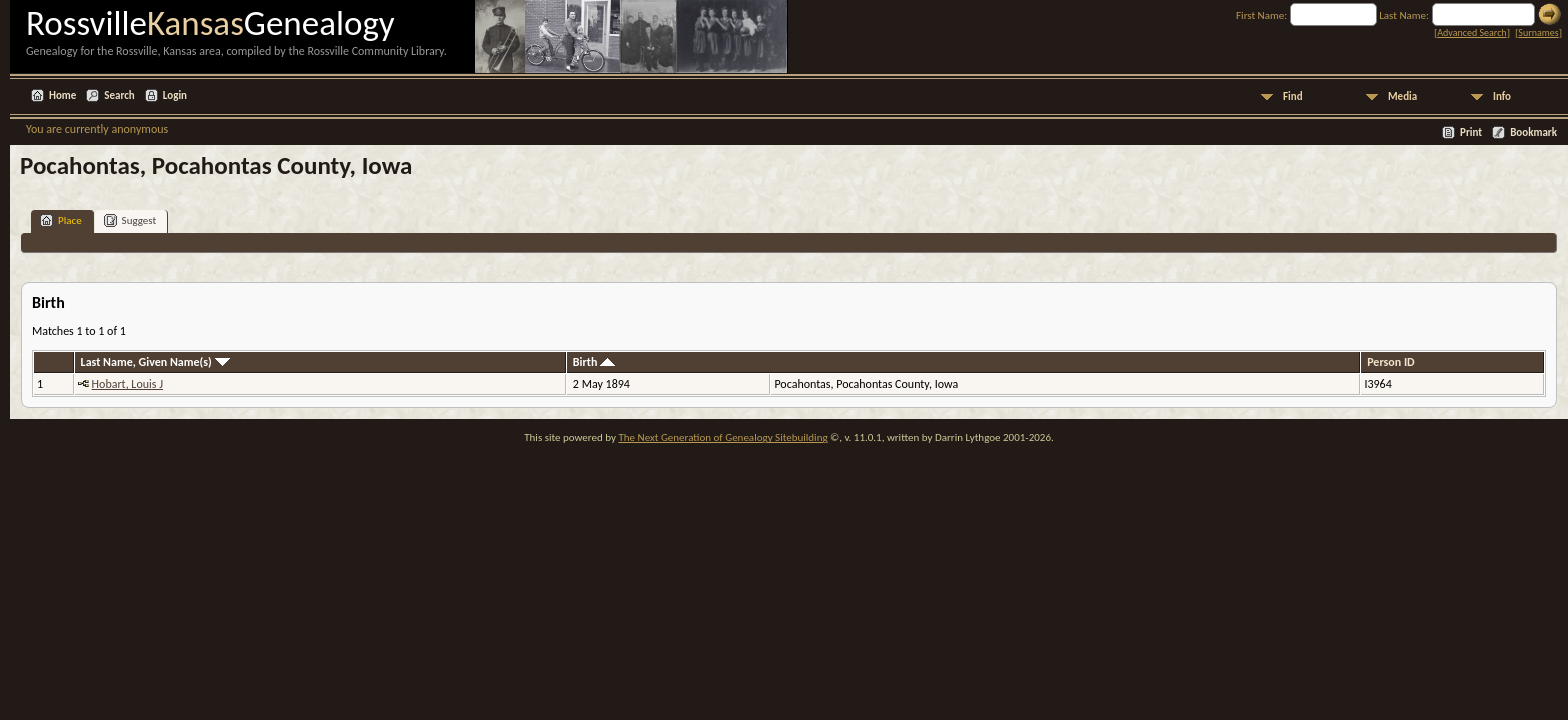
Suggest (130, 220)
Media (1402, 96)
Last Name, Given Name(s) (155, 362)
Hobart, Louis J (127, 384)
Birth (594, 362)
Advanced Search (1471, 32)
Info (1502, 96)
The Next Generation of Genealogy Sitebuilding (722, 437)
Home (62, 95)
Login (175, 95)
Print (1471, 132)
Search (119, 95)
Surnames (1538, 32)
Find (1293, 96)
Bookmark (1533, 132)
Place (61, 220)
